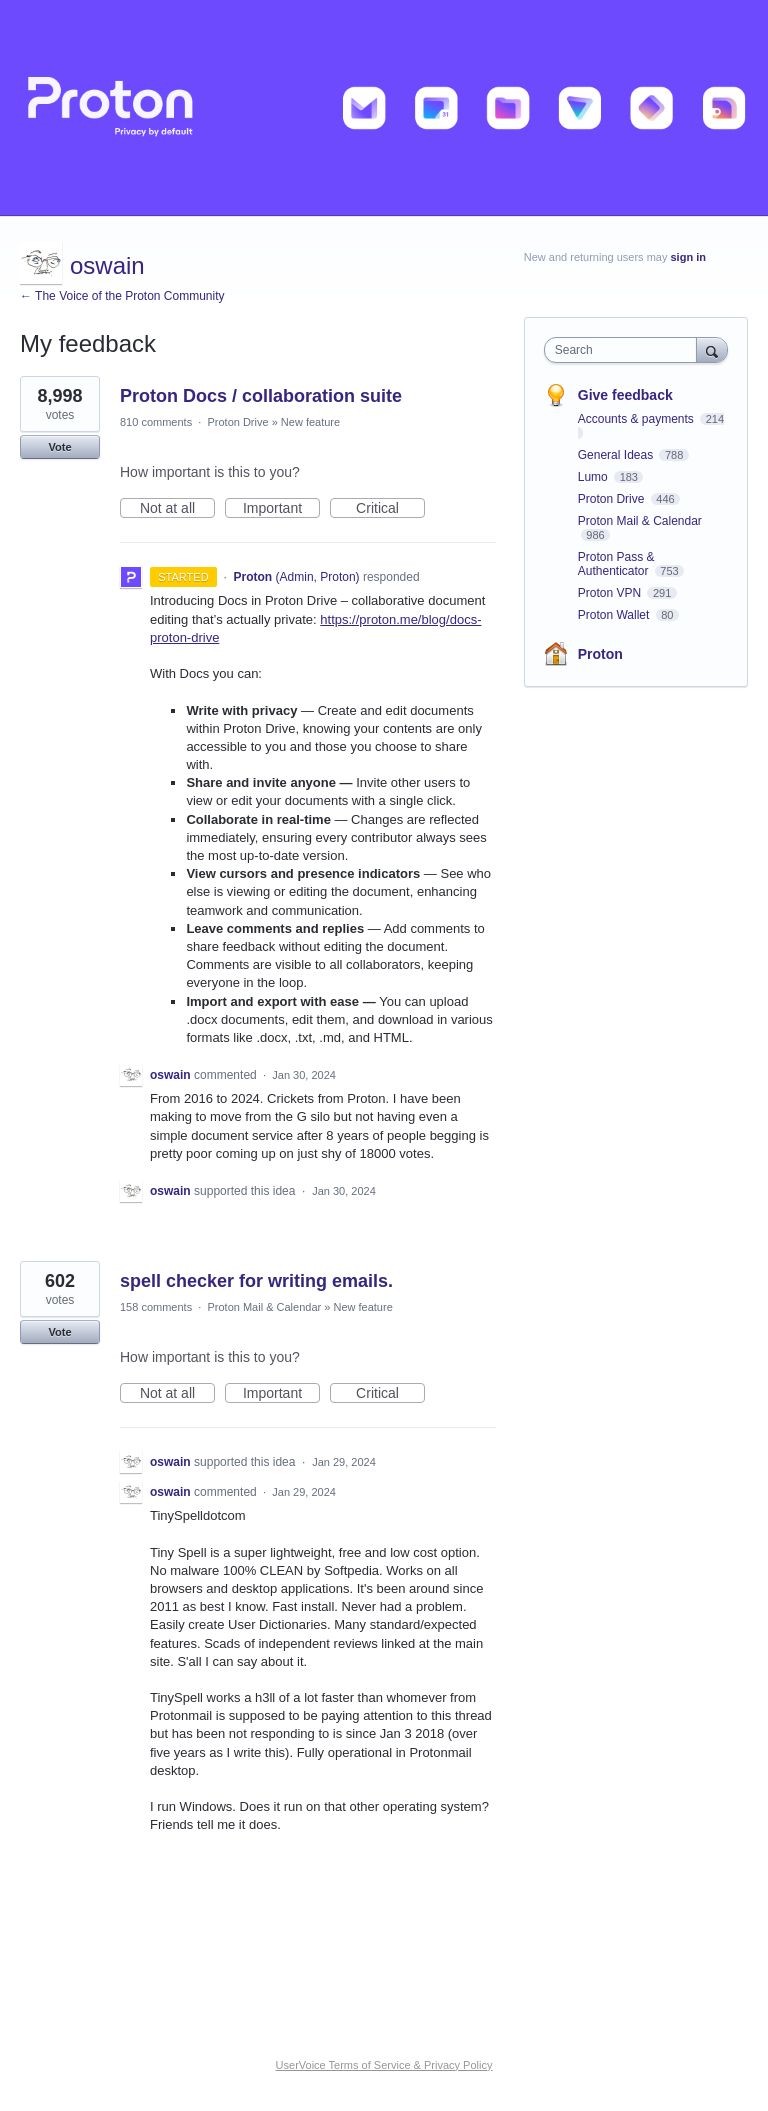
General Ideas (617, 455)
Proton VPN (611, 593)
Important (281, 509)
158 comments (156, 1307)
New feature (310, 422)
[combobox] (625, 350)
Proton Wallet (615, 615)
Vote (59, 447)
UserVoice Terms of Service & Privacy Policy (384, 2065)
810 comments (156, 422)
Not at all (177, 509)
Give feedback (625, 395)
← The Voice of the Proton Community (122, 296)
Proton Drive (237, 422)
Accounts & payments (637, 419)
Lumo (594, 477)
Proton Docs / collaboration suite (261, 396)
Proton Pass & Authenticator (616, 564)
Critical (390, 509)
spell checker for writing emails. (256, 1281)
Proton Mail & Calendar (264, 1307)
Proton (600, 654)
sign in (688, 257)
